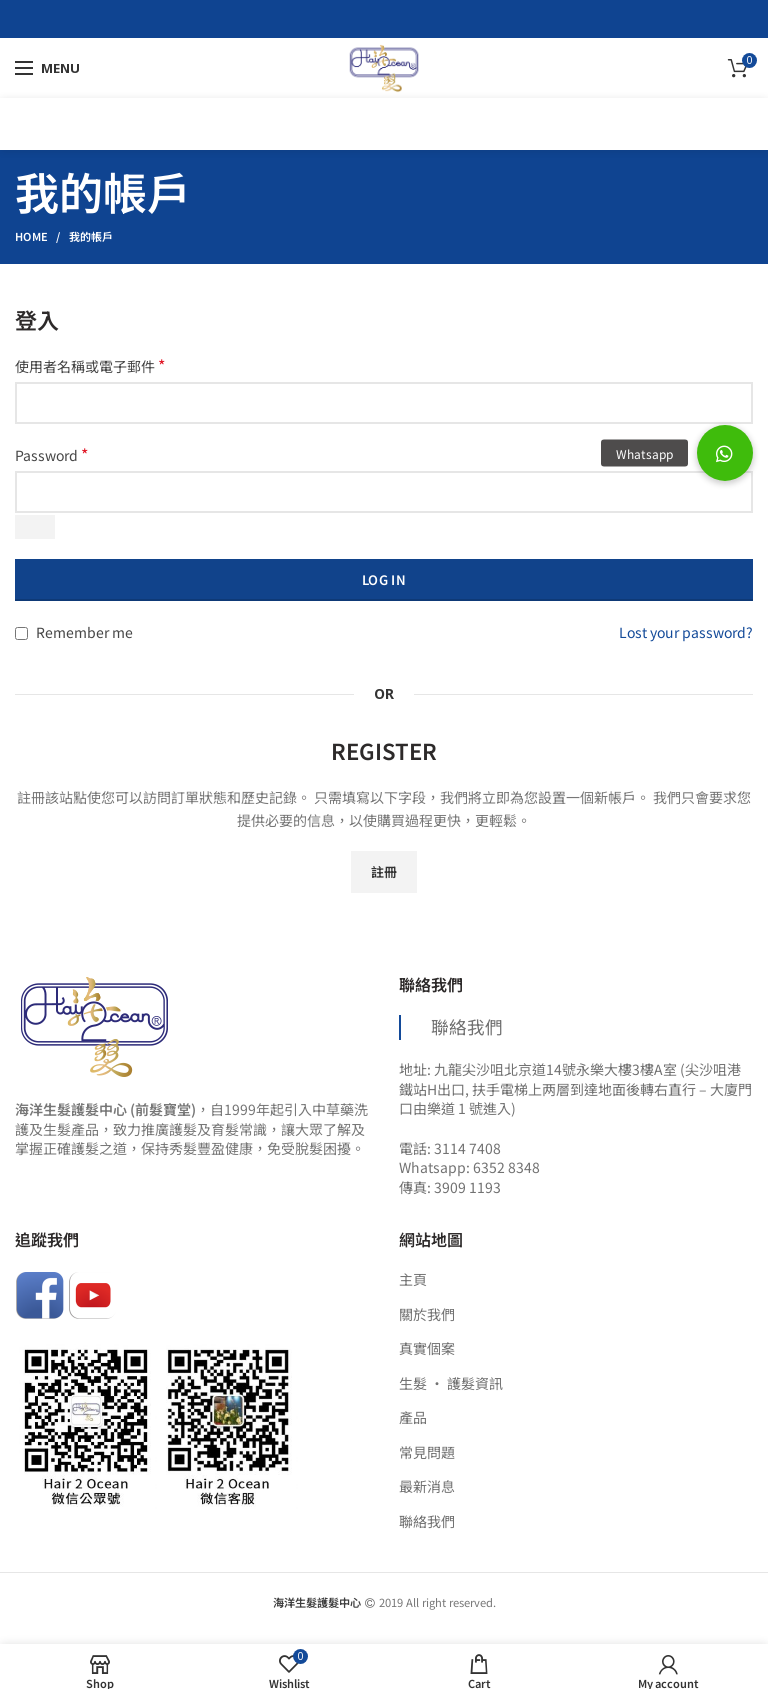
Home (31, 236)
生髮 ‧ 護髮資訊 (451, 1383)
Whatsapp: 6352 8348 (469, 1167)
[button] (725, 453)
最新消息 (427, 1486)
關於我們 (427, 1314)
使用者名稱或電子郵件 (90, 366)
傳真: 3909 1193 (450, 1187)
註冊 (384, 871)
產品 (413, 1417)
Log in (384, 579)
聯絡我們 (467, 1026)
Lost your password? (686, 632)
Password (51, 455)
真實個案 (427, 1348)
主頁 (413, 1279)
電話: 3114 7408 (450, 1148)
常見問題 (427, 1452)
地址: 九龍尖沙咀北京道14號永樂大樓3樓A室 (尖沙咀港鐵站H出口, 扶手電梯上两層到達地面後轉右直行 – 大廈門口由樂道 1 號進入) (575, 1088)
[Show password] (35, 527)
